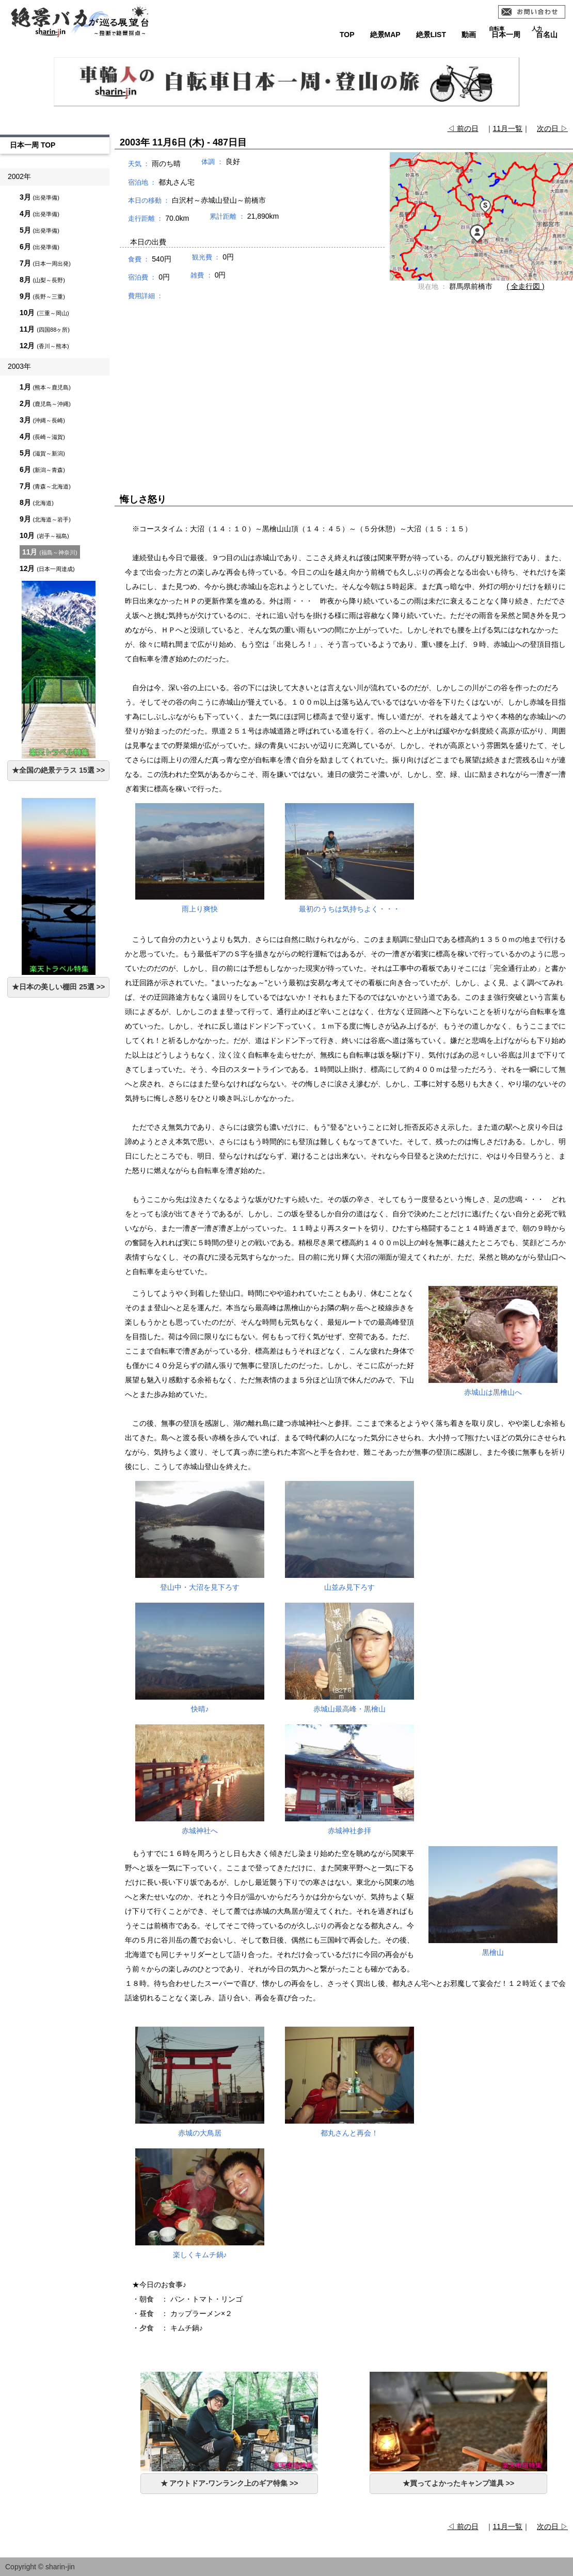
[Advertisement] (344, 387)
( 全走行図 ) (526, 286)
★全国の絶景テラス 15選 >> (58, 770)
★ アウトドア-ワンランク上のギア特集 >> (229, 2483)
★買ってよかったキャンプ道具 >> (458, 2483)
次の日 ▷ (552, 128)
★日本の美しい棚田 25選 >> (58, 987)
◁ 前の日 (463, 128)
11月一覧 (508, 128)
